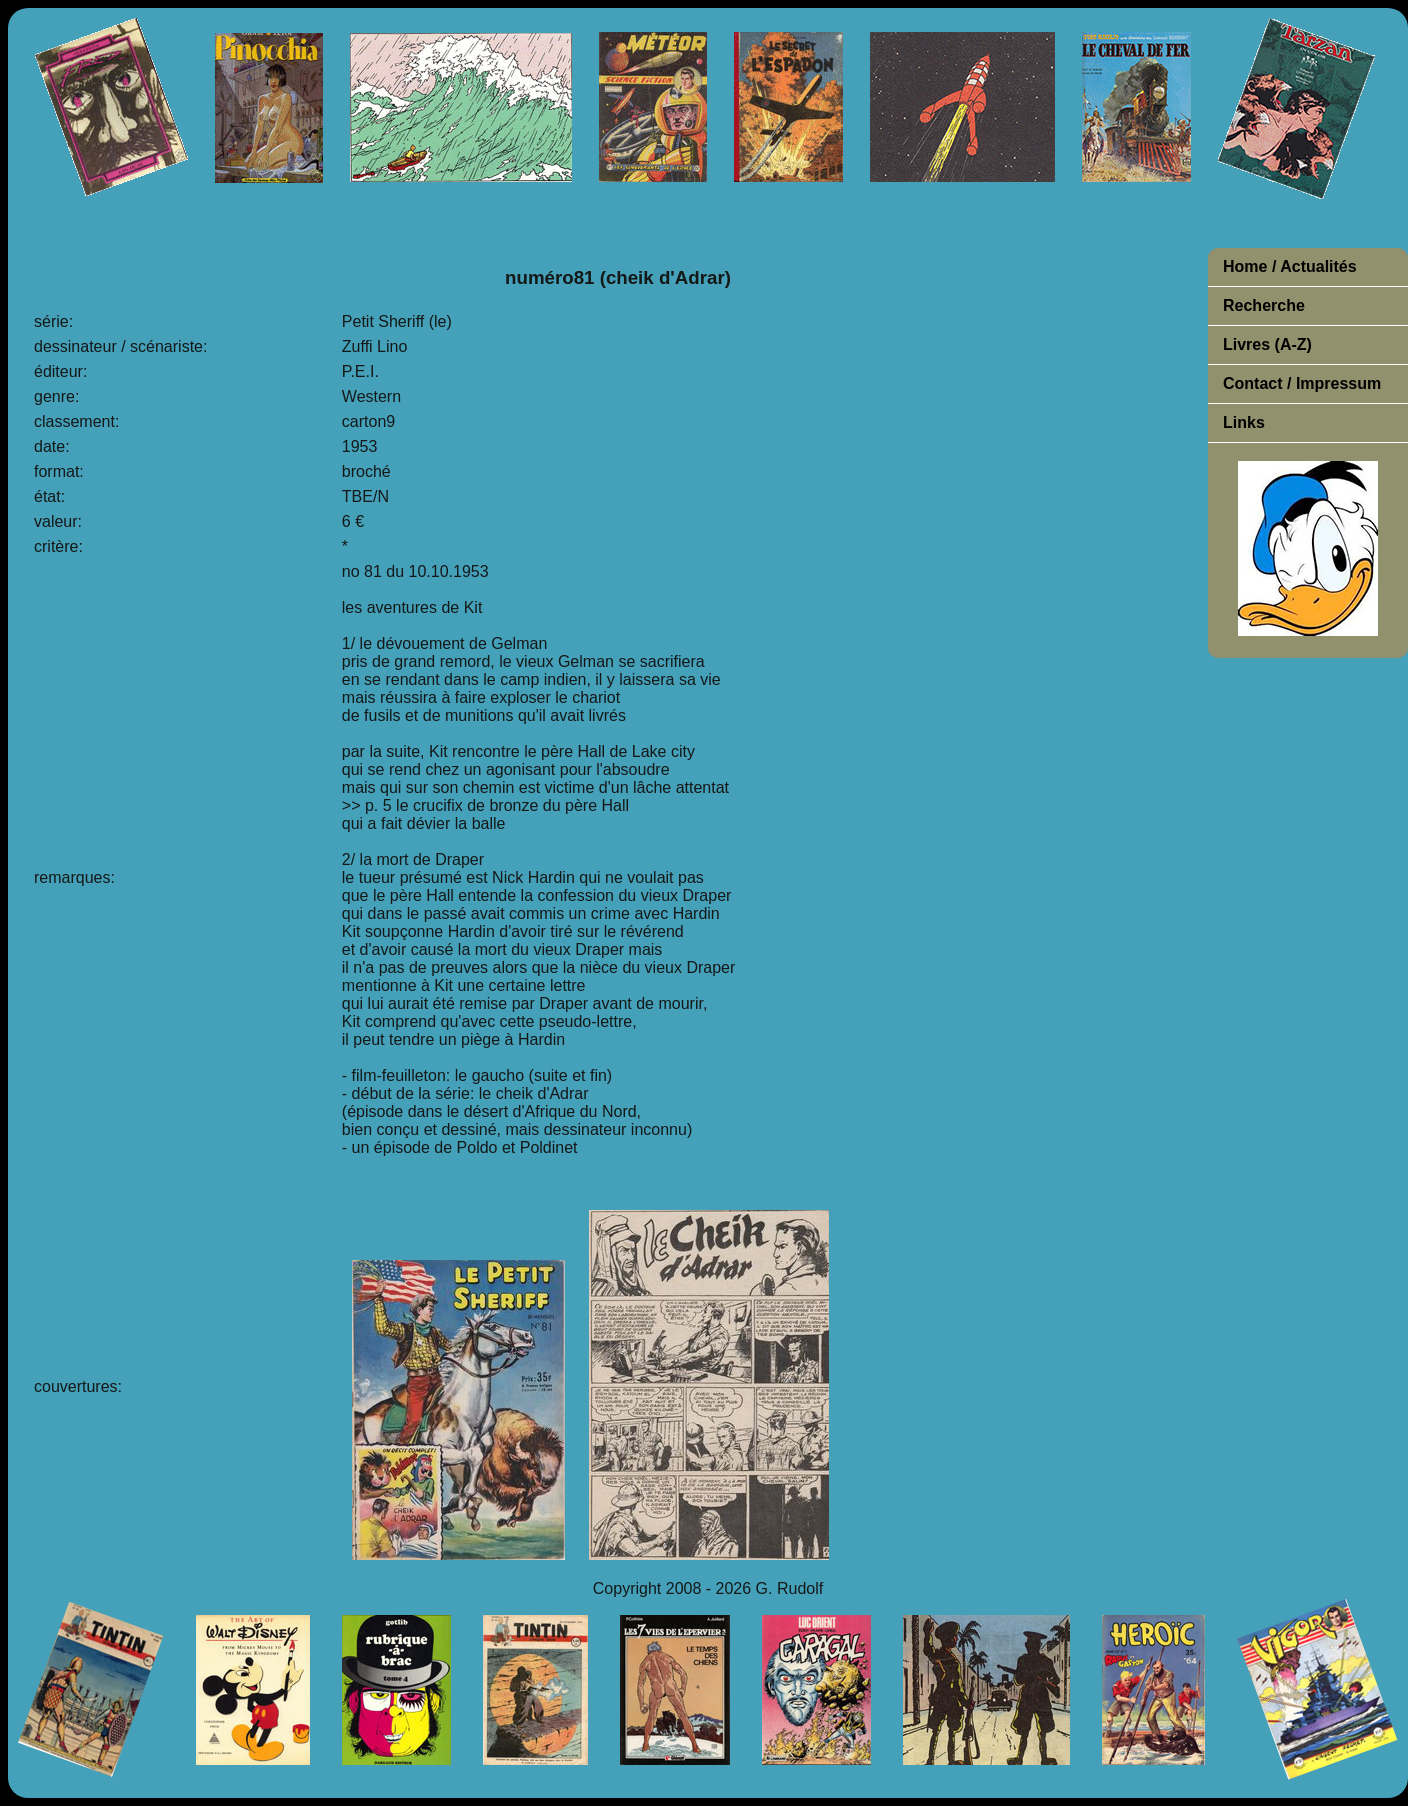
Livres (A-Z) (1267, 344)
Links (1244, 422)
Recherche (1264, 305)
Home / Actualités (1290, 266)
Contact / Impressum (1302, 383)
